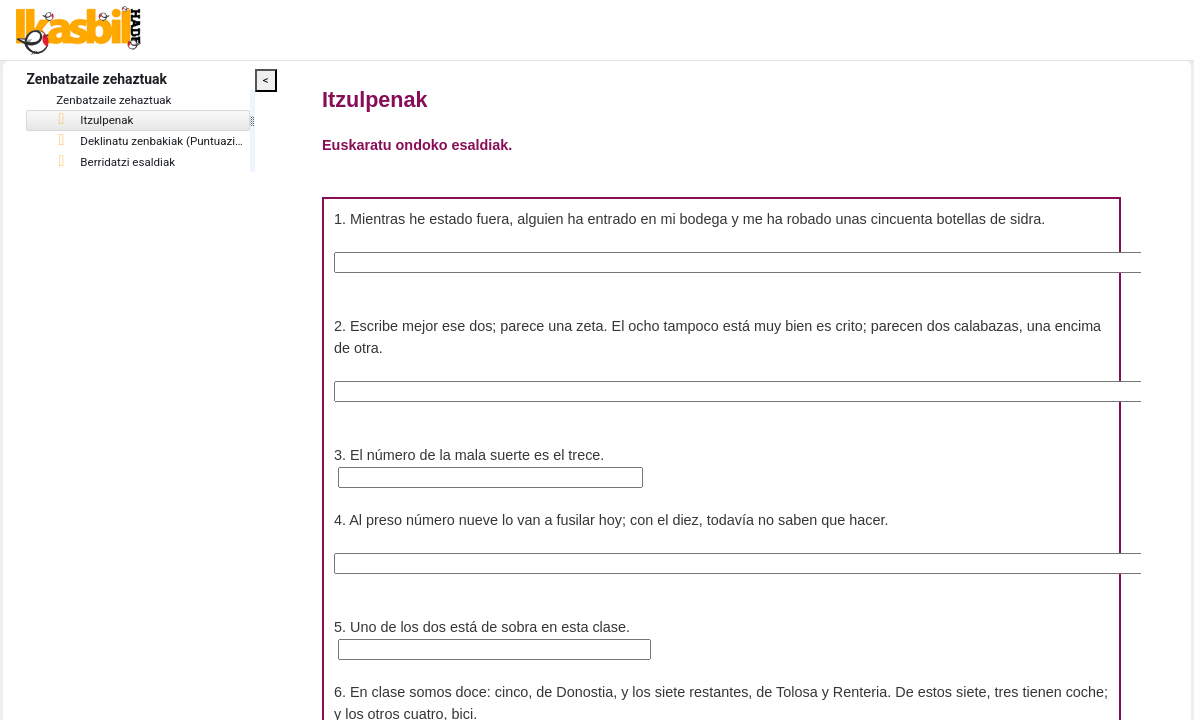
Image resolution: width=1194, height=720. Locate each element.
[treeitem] (173, 122)
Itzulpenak (140, 122)
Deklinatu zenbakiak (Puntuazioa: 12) (210, 143)
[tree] (173, 133)
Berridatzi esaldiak (162, 164)
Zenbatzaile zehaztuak (160, 101)
